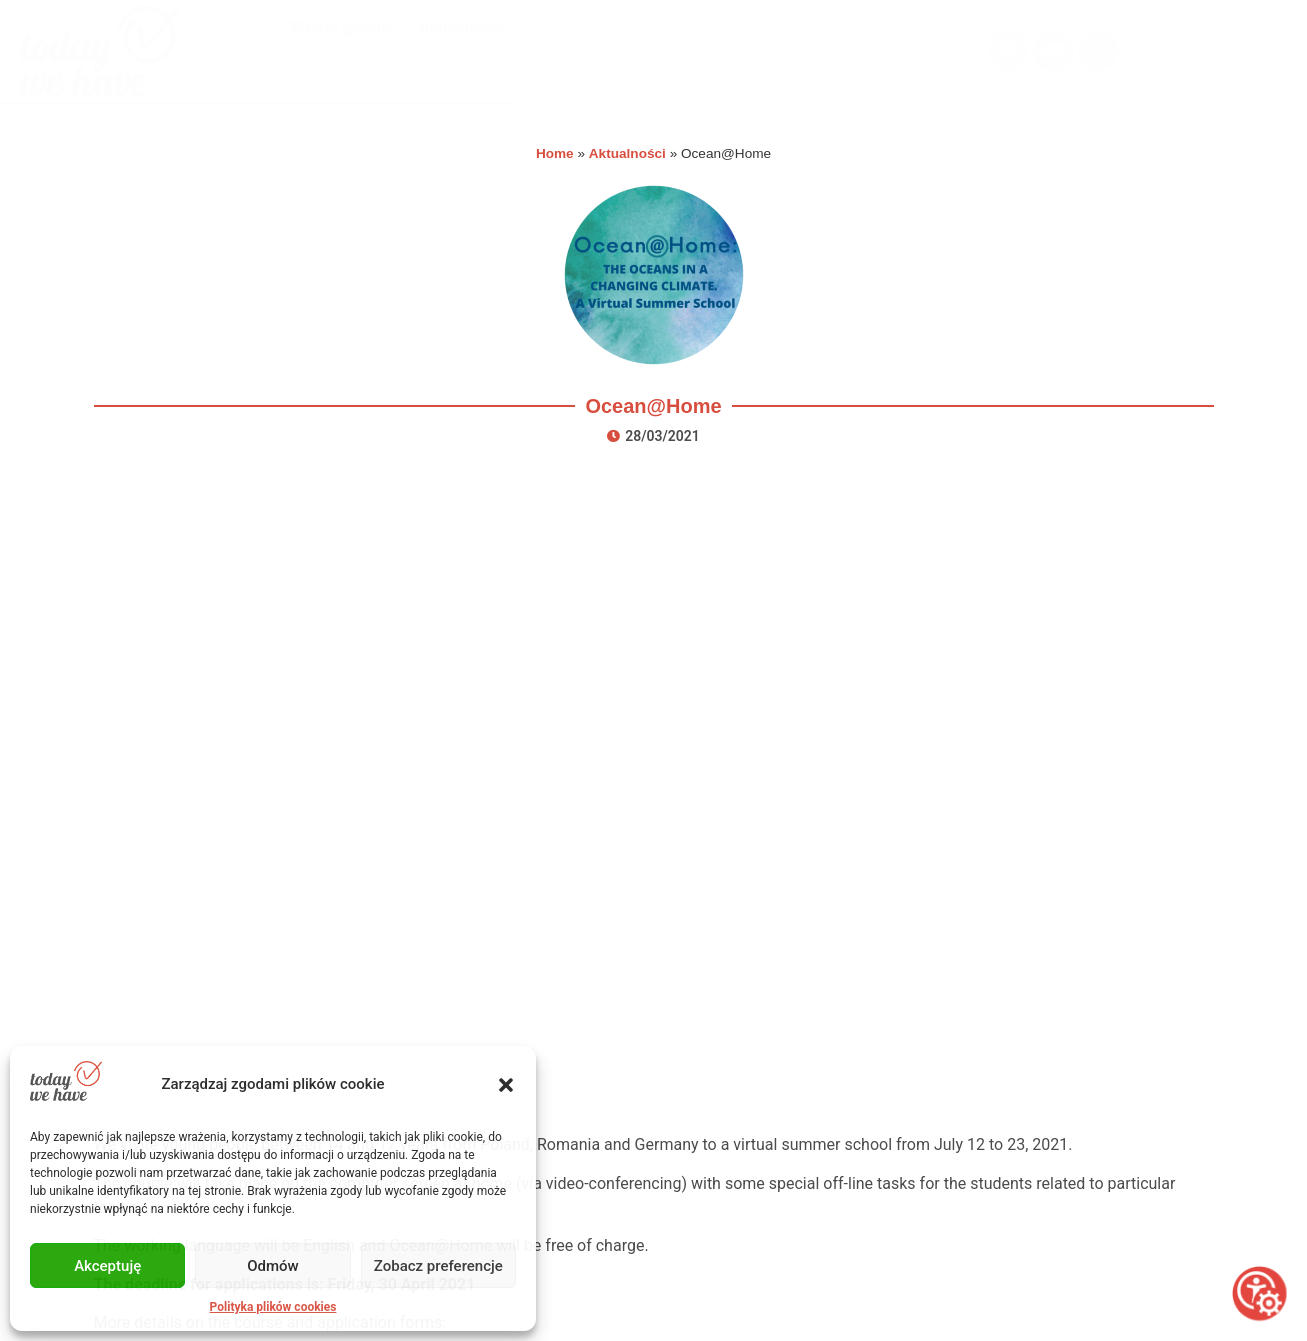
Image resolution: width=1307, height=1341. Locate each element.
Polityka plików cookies (273, 1307)
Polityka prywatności (660, 1228)
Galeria (887, 28)
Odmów (273, 1266)
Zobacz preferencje (438, 1266)
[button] (506, 1085)
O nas (599, 74)
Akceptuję (107, 1266)
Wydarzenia (581, 28)
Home (555, 153)
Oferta (689, 28)
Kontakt (614, 1176)
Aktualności (461, 27)
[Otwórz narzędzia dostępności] (1259, 1293)
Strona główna (342, 27)
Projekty (786, 28)
